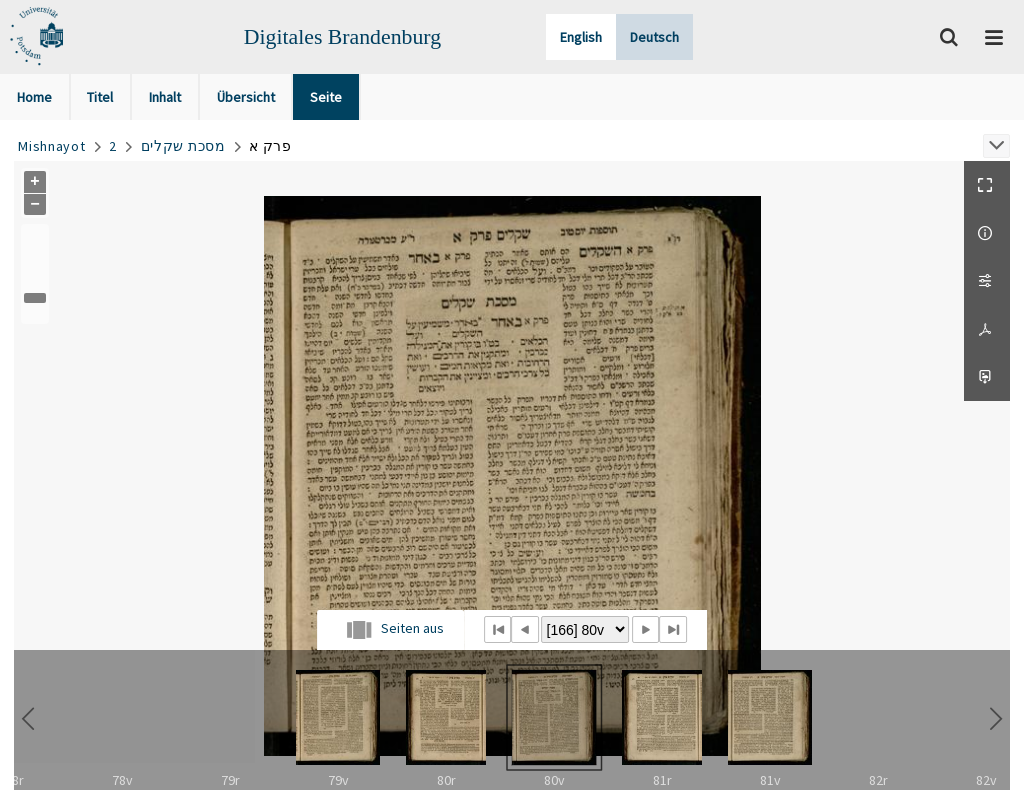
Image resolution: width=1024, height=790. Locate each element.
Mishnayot (51, 146)
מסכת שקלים (183, 146)
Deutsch (654, 37)
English (581, 37)
